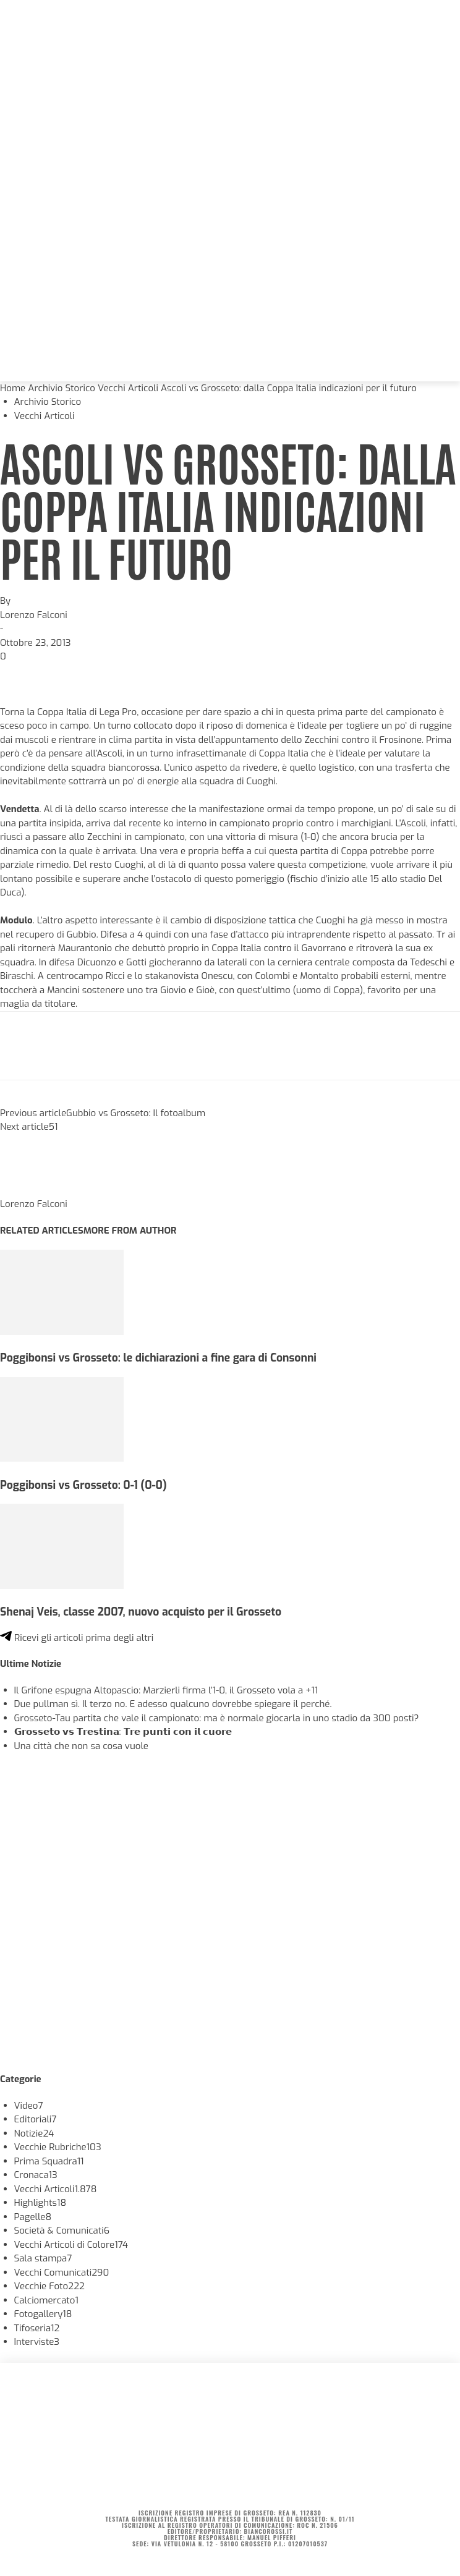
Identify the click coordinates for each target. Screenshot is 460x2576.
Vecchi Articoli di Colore (71, 2245)
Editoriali (35, 2119)
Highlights (40, 2203)
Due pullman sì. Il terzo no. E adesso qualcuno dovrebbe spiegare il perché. (173, 1704)
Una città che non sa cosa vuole (81, 1746)
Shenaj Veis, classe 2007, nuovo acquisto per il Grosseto (140, 1611)
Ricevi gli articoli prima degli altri (76, 1638)
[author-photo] (29, 1190)
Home (12, 388)
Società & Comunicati (62, 2230)
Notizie (34, 2133)
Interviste (37, 2342)
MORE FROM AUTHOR (129, 1230)
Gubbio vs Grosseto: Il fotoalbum (135, 1113)
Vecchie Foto (49, 2286)
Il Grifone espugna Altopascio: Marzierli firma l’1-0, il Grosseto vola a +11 (166, 1690)
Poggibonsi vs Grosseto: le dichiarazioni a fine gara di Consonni (158, 1357)
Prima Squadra (49, 2161)
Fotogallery (43, 2314)
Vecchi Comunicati (61, 2272)
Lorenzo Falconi (33, 615)
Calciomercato (46, 2300)
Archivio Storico (61, 388)
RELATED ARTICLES (41, 1230)
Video (28, 2105)
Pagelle (33, 2217)
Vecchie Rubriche (57, 2147)
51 (53, 1127)
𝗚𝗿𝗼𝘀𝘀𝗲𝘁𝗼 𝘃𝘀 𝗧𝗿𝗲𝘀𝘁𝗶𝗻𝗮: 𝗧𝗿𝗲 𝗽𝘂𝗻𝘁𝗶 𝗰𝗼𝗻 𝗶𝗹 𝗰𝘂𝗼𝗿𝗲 (123, 1732)
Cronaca (36, 2175)
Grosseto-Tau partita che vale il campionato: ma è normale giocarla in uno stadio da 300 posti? (216, 1718)
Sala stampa (43, 2258)
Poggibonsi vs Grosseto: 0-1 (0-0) (83, 1485)
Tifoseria (37, 2328)
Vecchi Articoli (128, 388)
